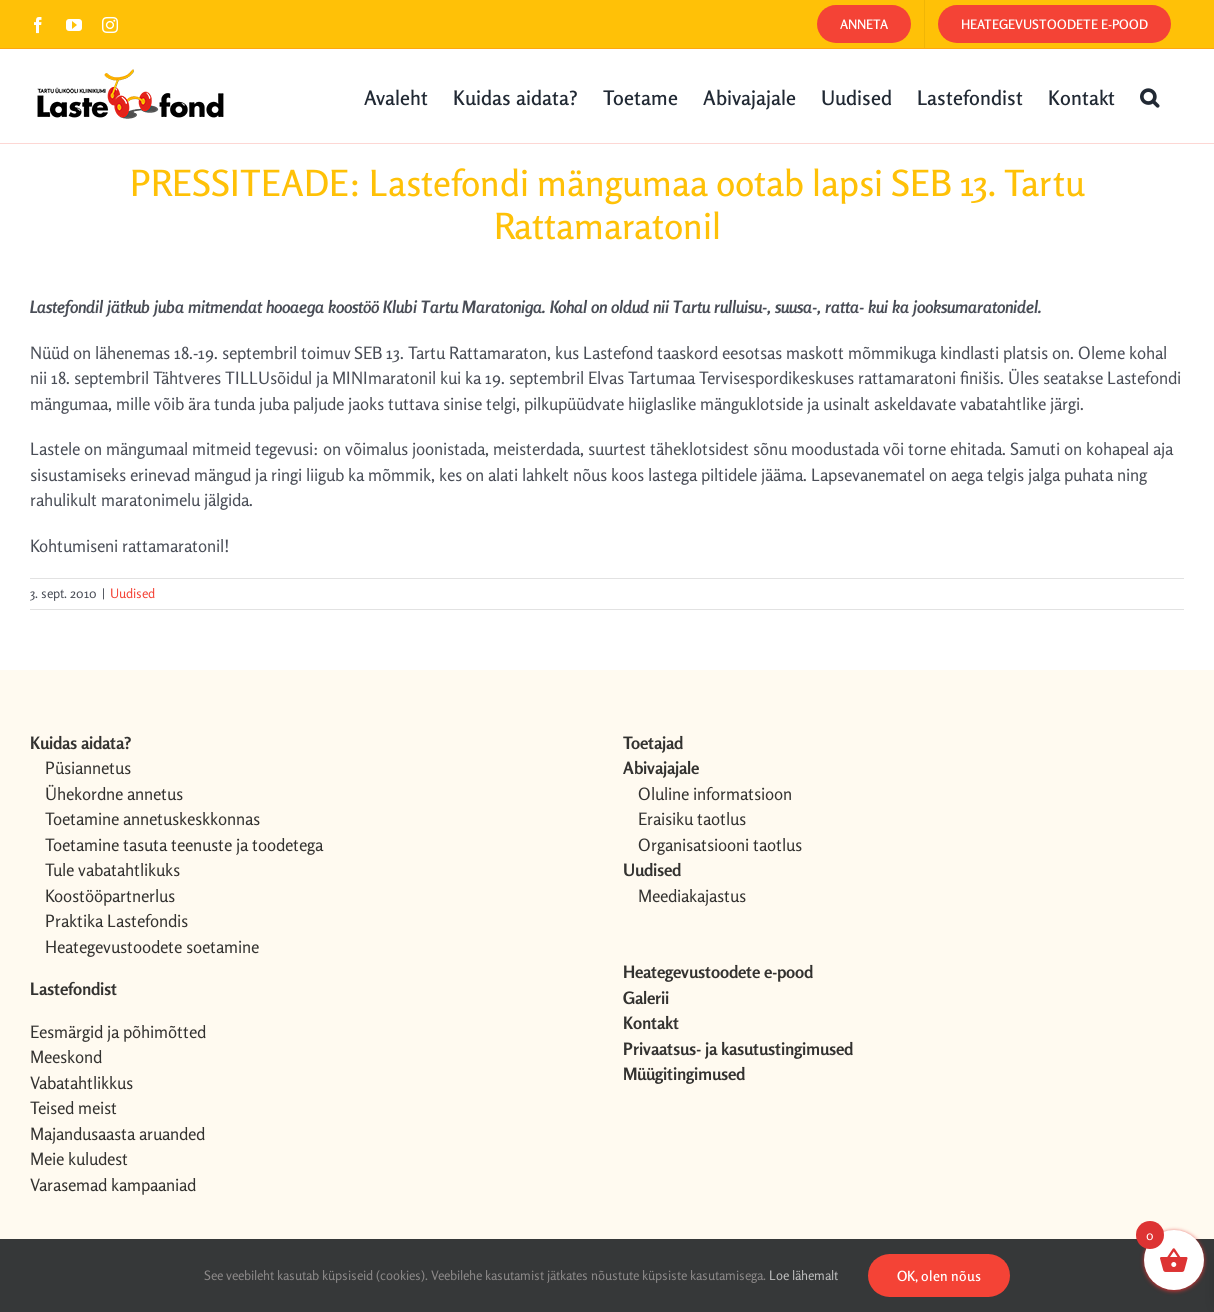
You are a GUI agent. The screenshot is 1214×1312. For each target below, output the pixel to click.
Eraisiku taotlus (692, 818)
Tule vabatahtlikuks (112, 869)
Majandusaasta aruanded (117, 1133)
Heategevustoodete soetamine (152, 946)
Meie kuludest (79, 1158)
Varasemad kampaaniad (113, 1184)
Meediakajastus (692, 895)
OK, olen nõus (939, 1275)
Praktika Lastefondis (116, 920)
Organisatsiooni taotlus (720, 844)
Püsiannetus (88, 767)
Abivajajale (661, 767)
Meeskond (66, 1056)
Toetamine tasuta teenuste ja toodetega (184, 844)
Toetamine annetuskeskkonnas (152, 818)
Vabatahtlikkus (81, 1082)
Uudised (132, 593)
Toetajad (653, 742)
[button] (1149, 96)
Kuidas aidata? (80, 742)
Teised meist (73, 1107)
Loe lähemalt (803, 1275)
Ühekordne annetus (114, 793)
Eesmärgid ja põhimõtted (118, 1031)
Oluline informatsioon (715, 793)
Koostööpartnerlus (110, 895)
